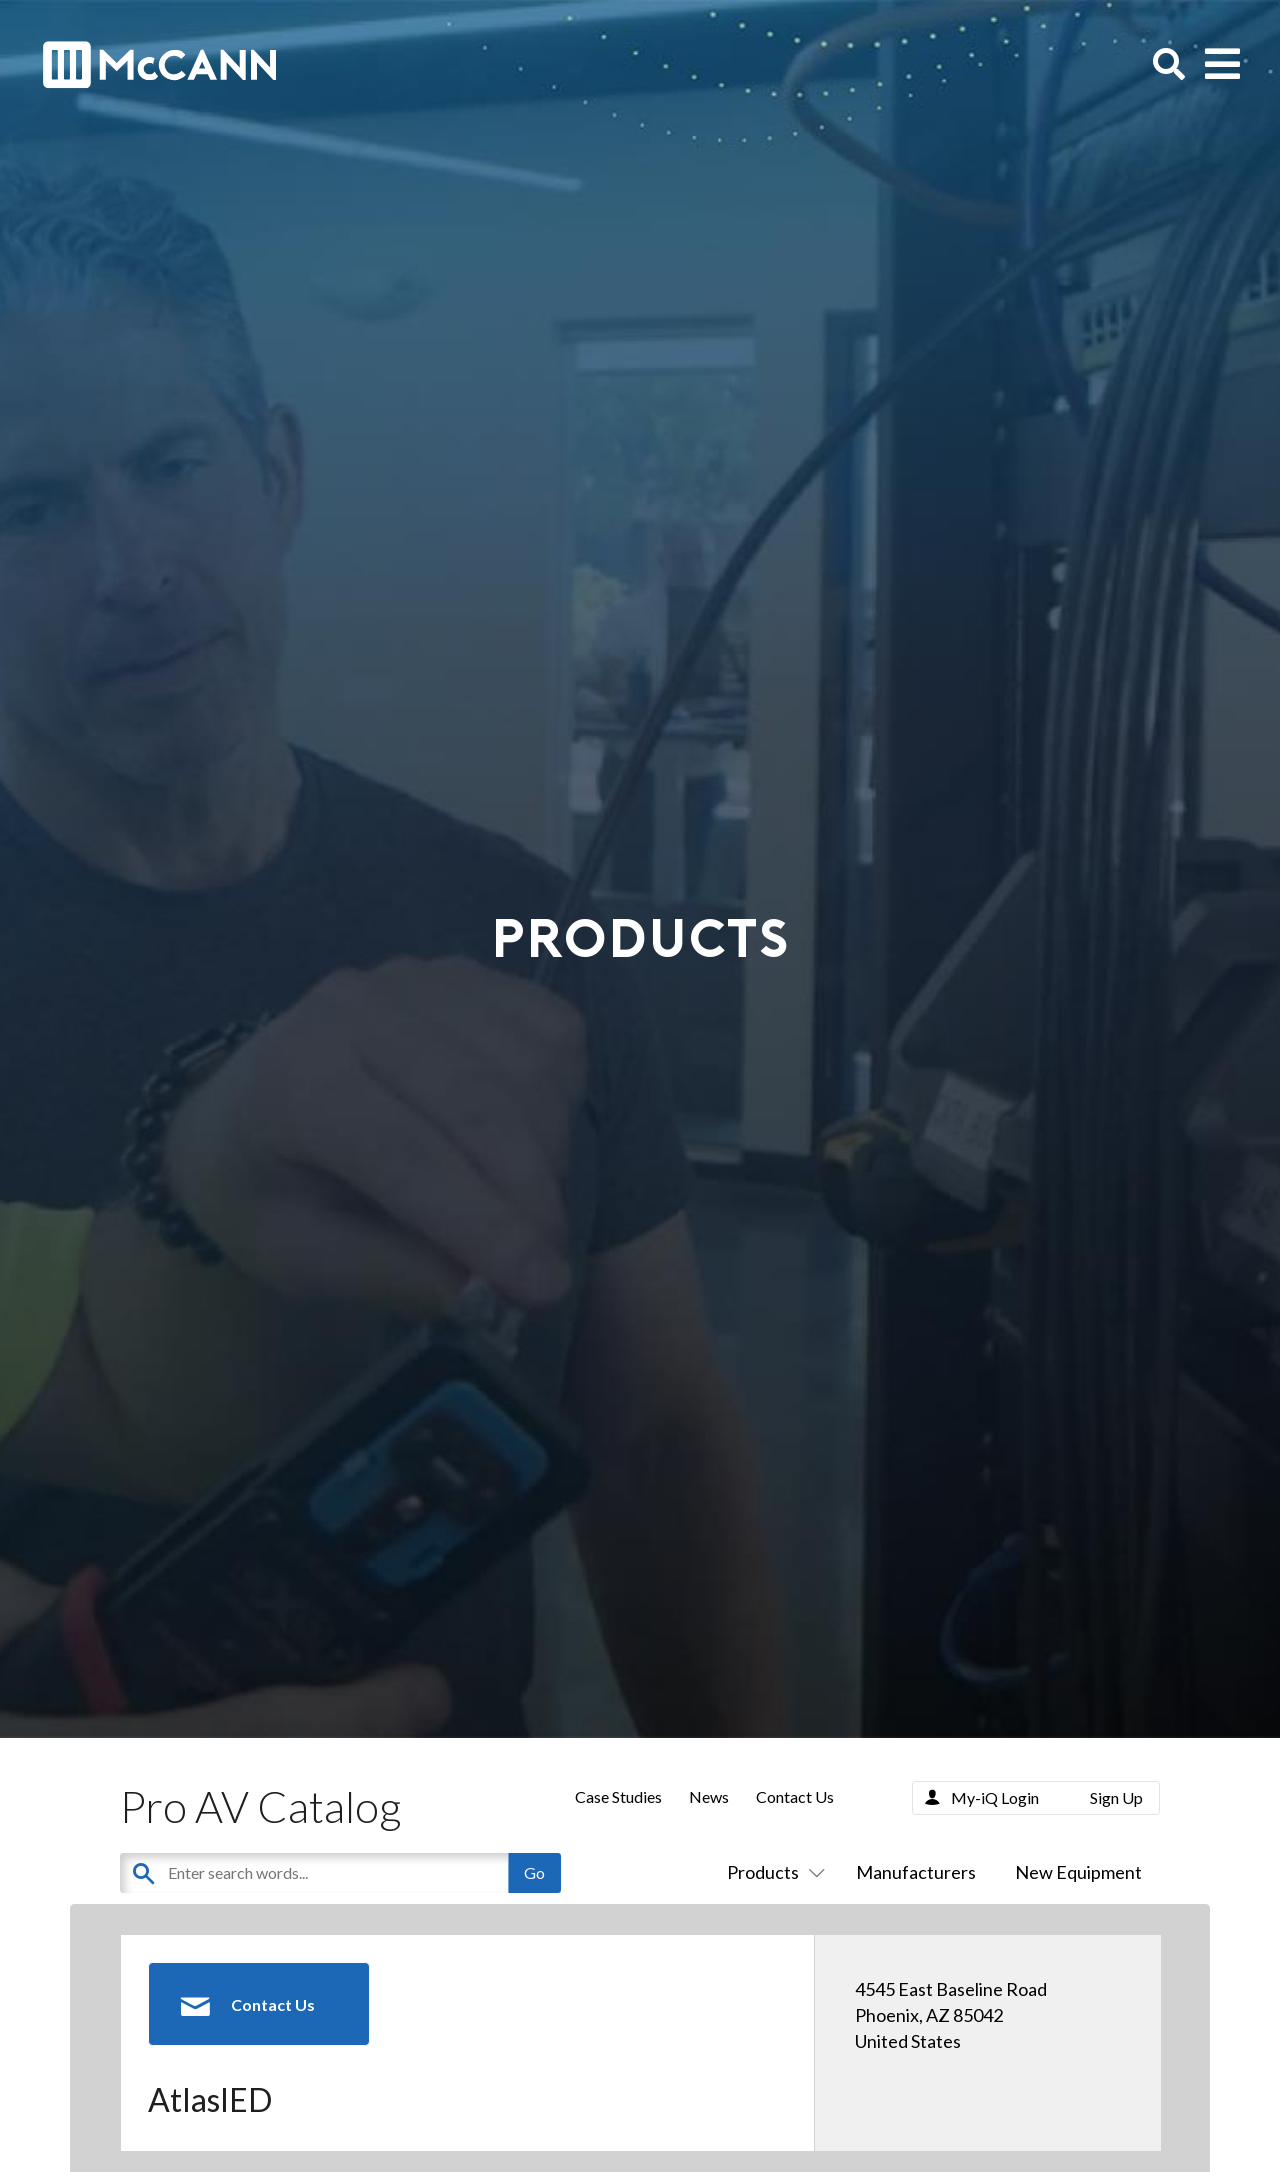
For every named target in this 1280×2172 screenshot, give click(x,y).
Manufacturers (916, 1872)
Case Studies (618, 1796)
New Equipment (1078, 1872)
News (709, 1796)
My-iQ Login (995, 1797)
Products (772, 1872)
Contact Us (795, 1796)
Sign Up (1116, 1797)
